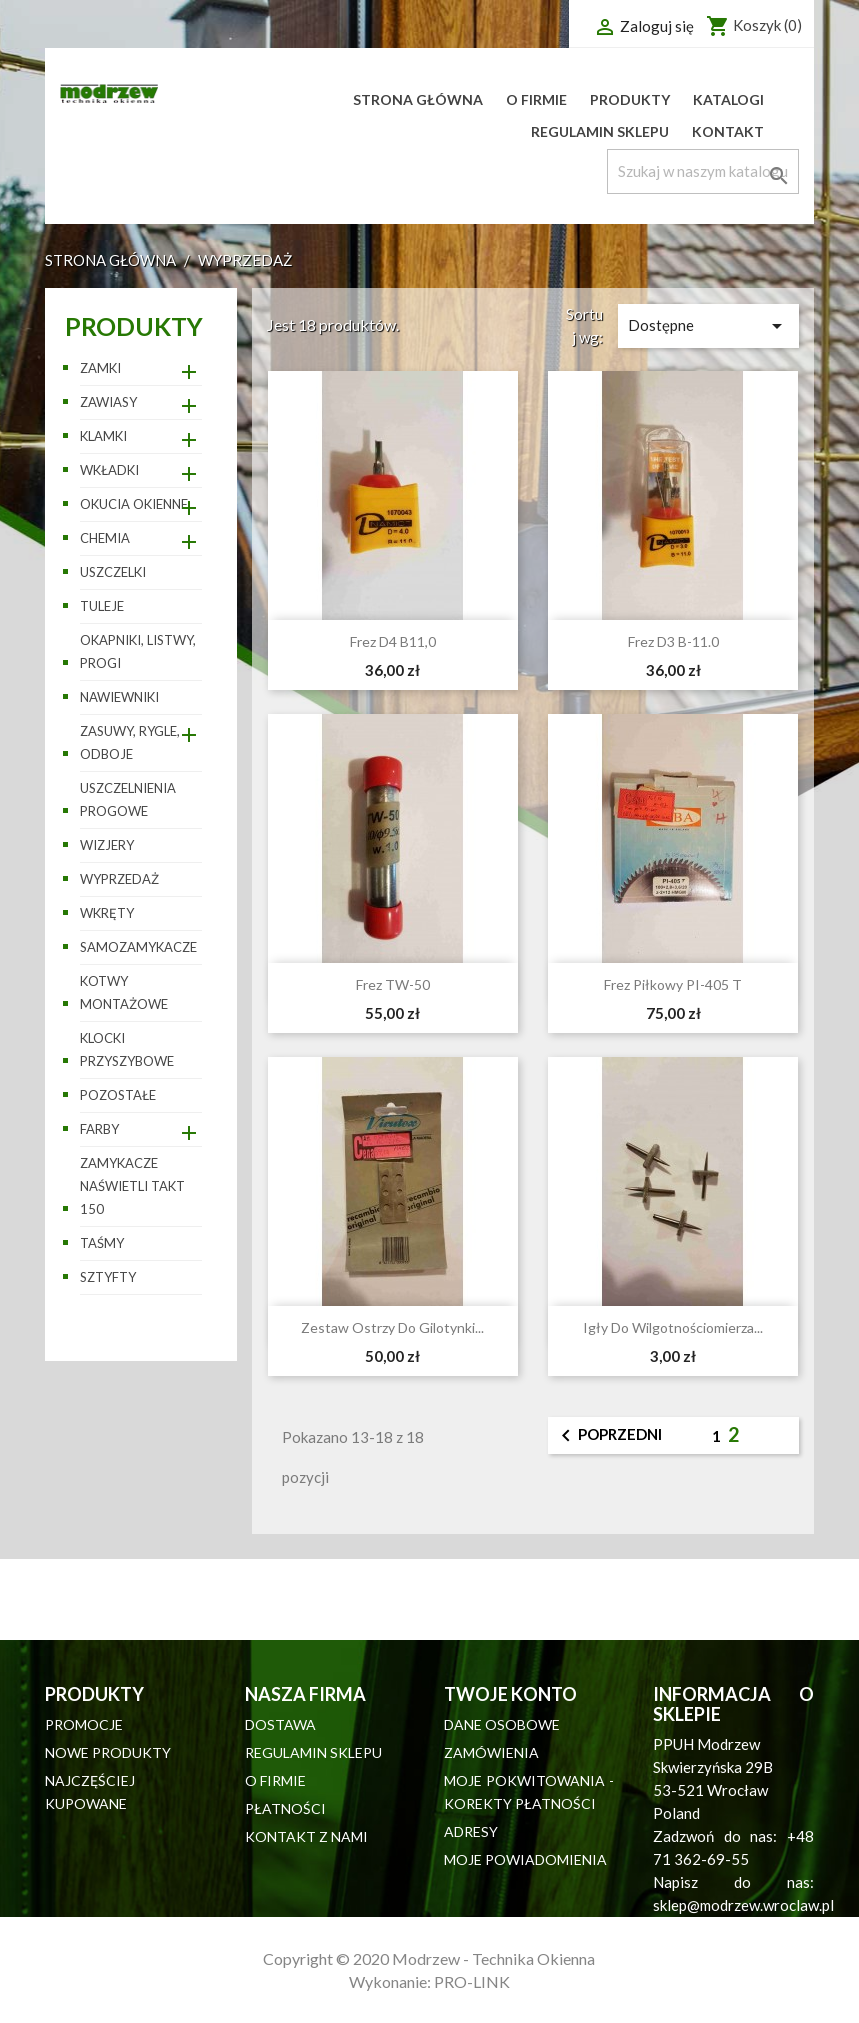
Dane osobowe (502, 1724)
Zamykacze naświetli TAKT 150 (132, 1186)
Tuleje (102, 606)
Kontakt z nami (306, 1836)
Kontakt (728, 131)
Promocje (84, 1724)
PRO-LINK (472, 1981)
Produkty (630, 99)
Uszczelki (113, 572)
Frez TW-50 (393, 984)
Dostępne (708, 326)
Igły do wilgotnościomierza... (673, 1327)
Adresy (471, 1831)
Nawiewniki (119, 697)
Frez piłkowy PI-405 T (673, 984)
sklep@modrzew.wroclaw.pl (743, 1905)
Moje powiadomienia (525, 1859)
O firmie (536, 99)
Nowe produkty (108, 1752)
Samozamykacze (138, 947)
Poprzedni (608, 1436)
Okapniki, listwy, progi (138, 651)
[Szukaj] (703, 171)
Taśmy (102, 1243)
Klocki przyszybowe (127, 1049)
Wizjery (107, 845)
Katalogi (728, 99)
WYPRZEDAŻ (119, 879)
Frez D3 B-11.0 (673, 641)
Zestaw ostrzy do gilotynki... (392, 1327)
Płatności (285, 1808)
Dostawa (280, 1724)
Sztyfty (108, 1277)
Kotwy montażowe (124, 992)
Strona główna (418, 99)
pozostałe (118, 1095)
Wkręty (107, 913)
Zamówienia (491, 1752)
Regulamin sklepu (600, 131)
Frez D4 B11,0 (393, 641)
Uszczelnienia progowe (128, 799)
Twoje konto (510, 1694)
